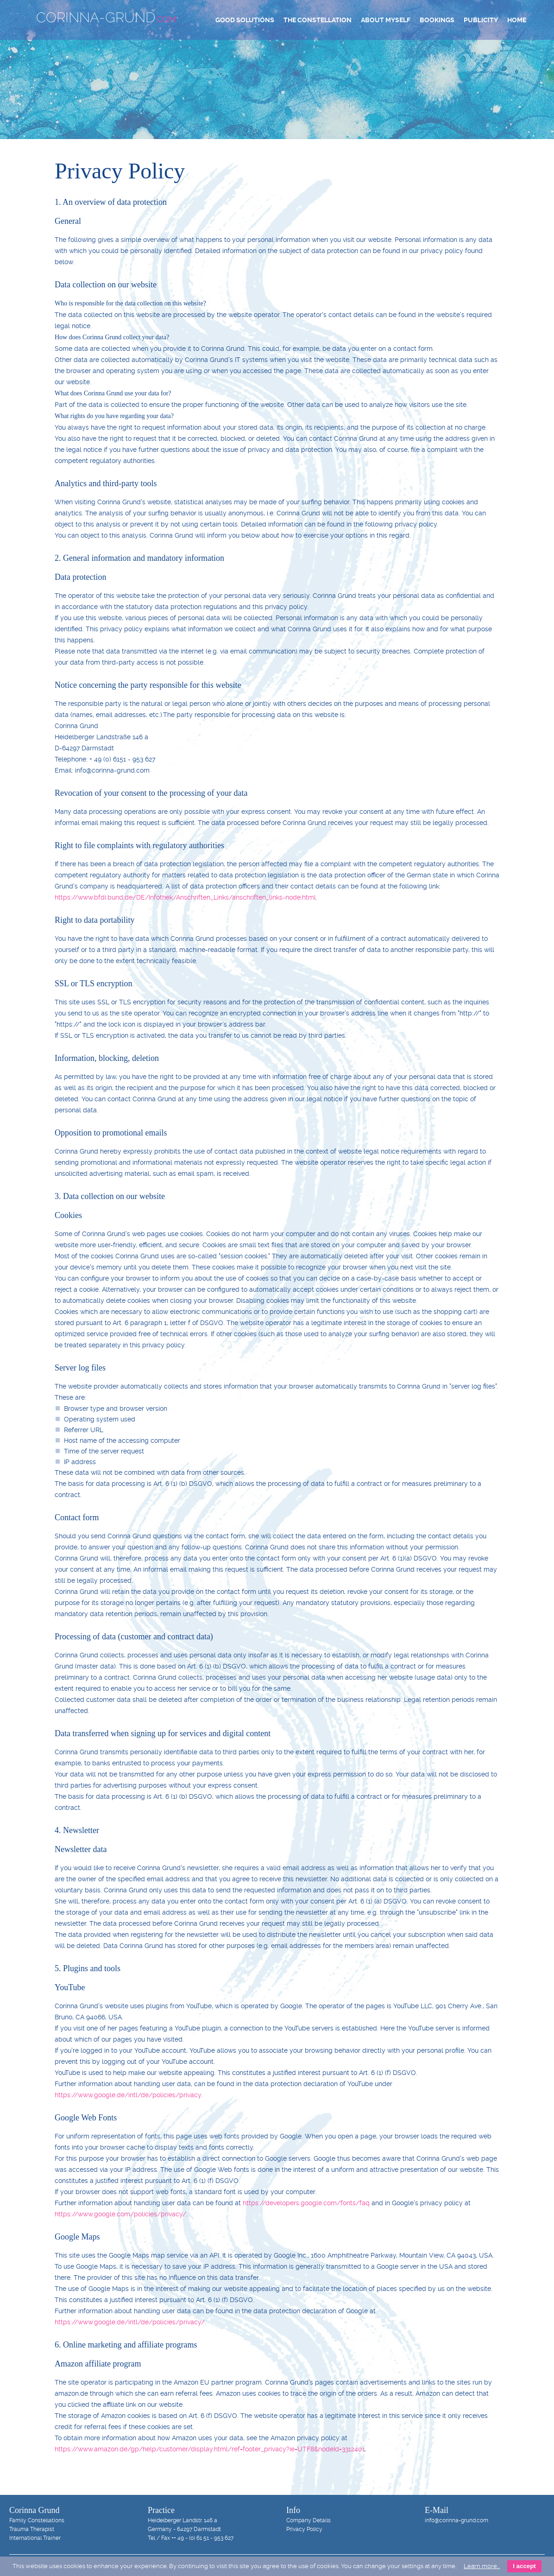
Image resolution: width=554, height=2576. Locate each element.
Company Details (308, 2520)
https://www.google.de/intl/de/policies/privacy (128, 2095)
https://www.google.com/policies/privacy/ (120, 2214)
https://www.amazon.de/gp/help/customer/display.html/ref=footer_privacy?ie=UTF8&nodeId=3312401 (210, 2449)
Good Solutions (244, 20)
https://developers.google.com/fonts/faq (306, 2203)
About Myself (385, 20)
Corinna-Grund (106, 17)
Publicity (481, 20)
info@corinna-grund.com (456, 2520)
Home (516, 20)
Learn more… (482, 2566)
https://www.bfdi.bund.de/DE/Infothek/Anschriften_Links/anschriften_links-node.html (185, 897)
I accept (524, 2566)
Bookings (437, 20)
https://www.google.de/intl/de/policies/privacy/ (130, 2322)
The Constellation (317, 20)
